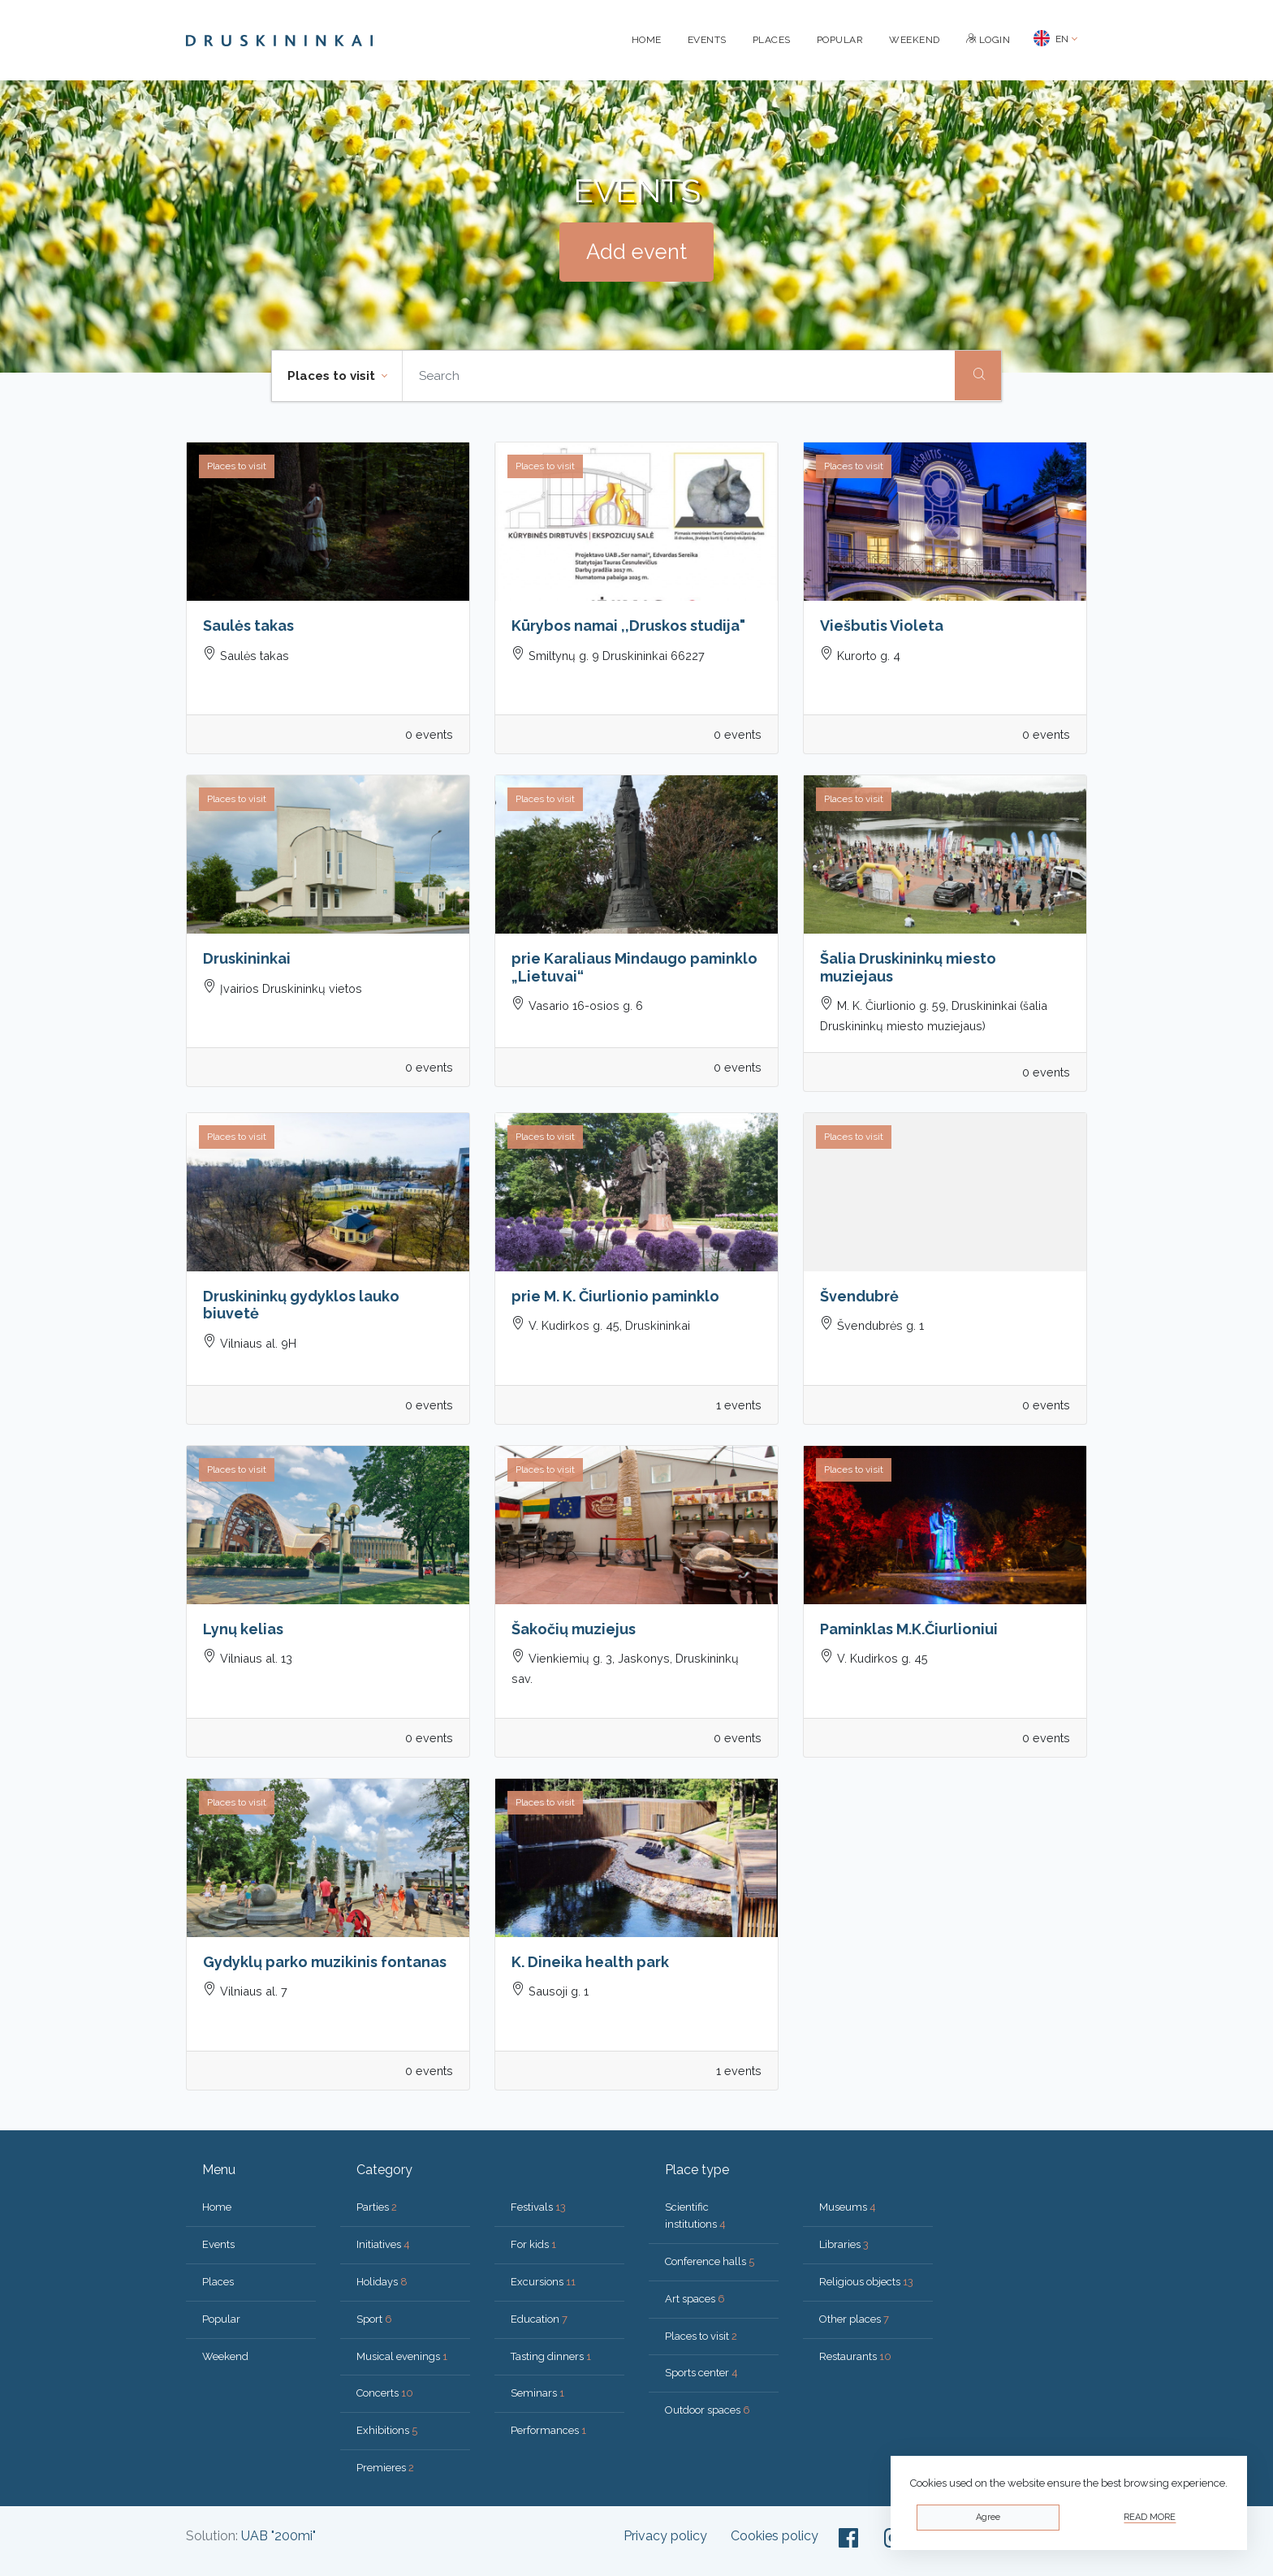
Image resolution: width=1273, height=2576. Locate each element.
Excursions (543, 2282)
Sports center (701, 2373)
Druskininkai (247, 958)
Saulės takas (248, 625)
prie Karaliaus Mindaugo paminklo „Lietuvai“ (634, 967)
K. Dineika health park (590, 1961)
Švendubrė (859, 1296)
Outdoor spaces (707, 2410)
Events (707, 39)
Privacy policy (665, 2536)
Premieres (385, 2468)
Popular (840, 39)
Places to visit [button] (332, 376)
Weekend (914, 39)
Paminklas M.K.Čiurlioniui (909, 1629)
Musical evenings (401, 2356)
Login (988, 39)
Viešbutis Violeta (881, 625)
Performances (548, 2430)
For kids (533, 2244)
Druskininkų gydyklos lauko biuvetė (301, 1305)
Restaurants (855, 2356)
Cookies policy (774, 2536)
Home (647, 39)
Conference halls (709, 2261)
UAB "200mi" (278, 2536)
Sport (374, 2319)
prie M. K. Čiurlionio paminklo (615, 1296)
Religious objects (866, 2282)
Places (772, 39)
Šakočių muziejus (573, 1629)
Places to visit (701, 2336)
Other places (854, 2319)
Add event (636, 251)
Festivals (538, 2207)
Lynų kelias (243, 1629)
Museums (847, 2207)
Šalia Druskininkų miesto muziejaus (908, 967)
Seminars (537, 2393)
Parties (376, 2207)
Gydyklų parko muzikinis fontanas (325, 1961)
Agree (988, 2517)
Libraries (844, 2244)
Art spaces (695, 2299)
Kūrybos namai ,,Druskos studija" (628, 625)
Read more (1150, 2517)
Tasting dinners (551, 2356)
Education (539, 2319)
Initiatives (383, 2244)
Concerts (384, 2393)
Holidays (382, 2282)
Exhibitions (386, 2430)
